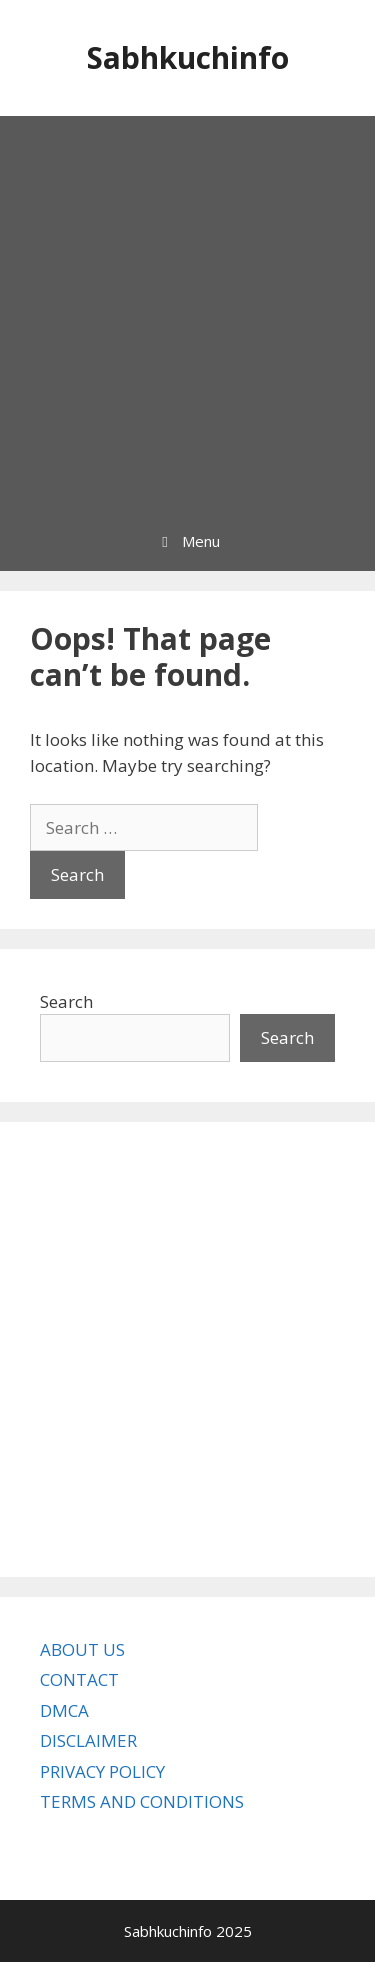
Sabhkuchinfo (188, 57)
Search (66, 1001)
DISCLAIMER (88, 1740)
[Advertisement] (187, 313)
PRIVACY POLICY (102, 1771)
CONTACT (79, 1679)
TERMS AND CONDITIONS (142, 1801)
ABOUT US (82, 1649)
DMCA (64, 1710)
